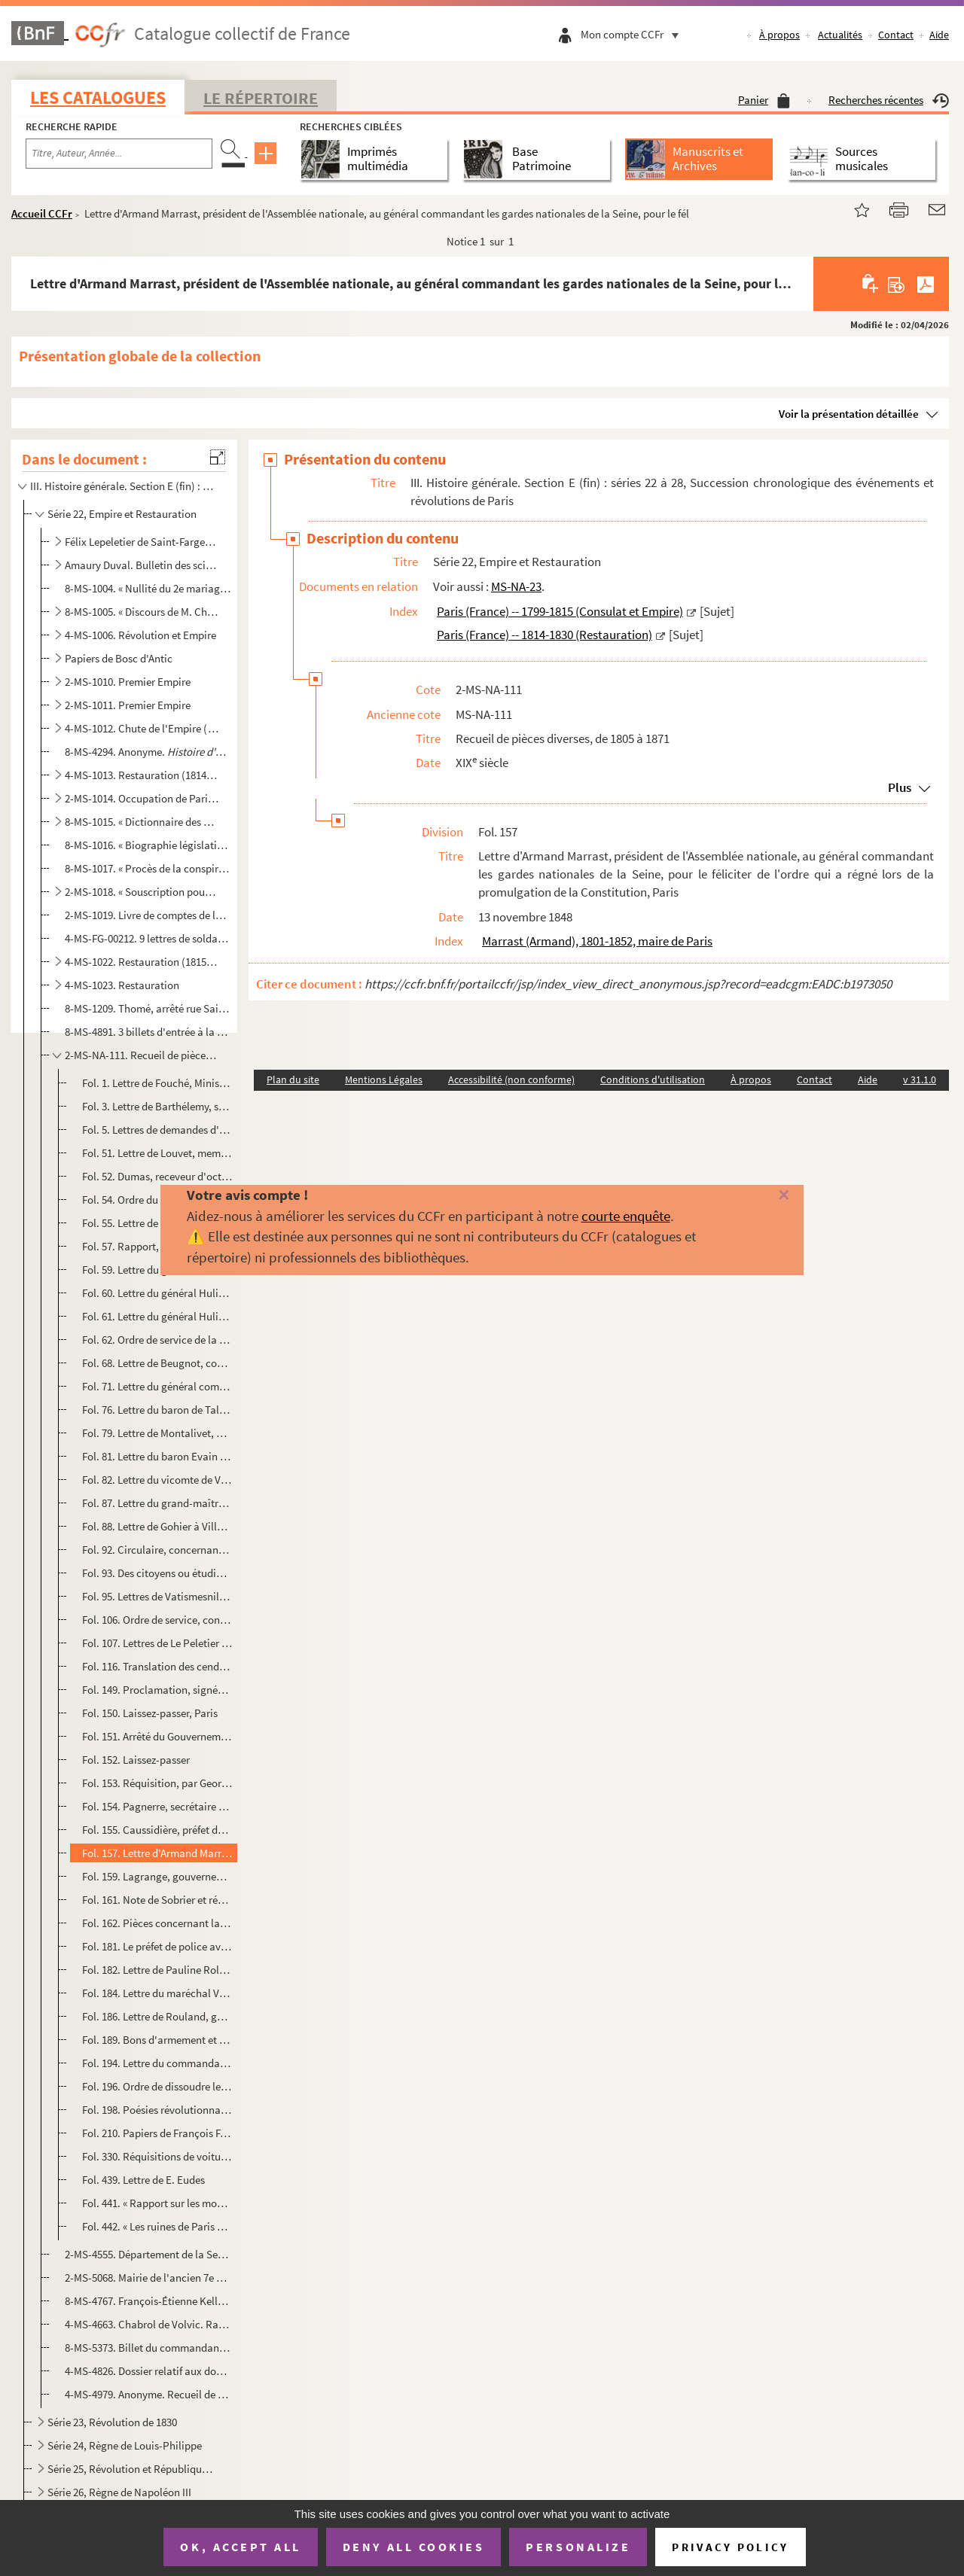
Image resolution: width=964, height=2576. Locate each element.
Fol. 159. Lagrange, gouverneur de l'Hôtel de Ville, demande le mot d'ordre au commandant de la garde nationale (157, 1876)
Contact (896, 34)
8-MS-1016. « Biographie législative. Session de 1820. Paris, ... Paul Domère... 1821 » (148, 845)
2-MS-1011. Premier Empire (128, 705)
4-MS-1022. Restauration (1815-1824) (142, 962)
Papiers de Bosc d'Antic (118, 658)
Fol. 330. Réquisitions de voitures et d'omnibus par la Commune (157, 2156)
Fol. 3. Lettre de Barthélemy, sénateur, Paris (157, 1106)
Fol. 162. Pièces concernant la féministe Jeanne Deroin (157, 1923)
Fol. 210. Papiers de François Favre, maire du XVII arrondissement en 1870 (157, 2133)
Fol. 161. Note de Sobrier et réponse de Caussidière (157, 1899)
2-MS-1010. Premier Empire (128, 681)
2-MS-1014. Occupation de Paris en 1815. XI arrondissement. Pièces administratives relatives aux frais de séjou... (142, 798)
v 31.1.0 (919, 1079)
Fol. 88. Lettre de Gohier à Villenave (157, 1526)
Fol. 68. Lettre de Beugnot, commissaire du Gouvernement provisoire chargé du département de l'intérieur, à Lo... (157, 1363)
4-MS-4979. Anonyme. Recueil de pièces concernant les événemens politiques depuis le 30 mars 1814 (148, 2394)
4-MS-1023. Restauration (122, 985)
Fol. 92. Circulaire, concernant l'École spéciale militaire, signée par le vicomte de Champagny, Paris (157, 1549)
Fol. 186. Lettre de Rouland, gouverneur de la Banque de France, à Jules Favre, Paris (157, 2016)
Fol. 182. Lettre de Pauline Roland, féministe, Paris (157, 1969)
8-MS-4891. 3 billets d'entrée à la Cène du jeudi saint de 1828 (148, 1032)
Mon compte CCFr (633, 34)
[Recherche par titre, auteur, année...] (119, 154)
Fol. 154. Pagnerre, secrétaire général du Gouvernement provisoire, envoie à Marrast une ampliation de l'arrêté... (157, 1806)
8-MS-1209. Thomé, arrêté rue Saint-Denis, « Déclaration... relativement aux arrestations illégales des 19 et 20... (148, 1008)
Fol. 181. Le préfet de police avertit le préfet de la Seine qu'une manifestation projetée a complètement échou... (157, 1946)
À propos (779, 34)
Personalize (578, 2546)
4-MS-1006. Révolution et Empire (140, 635)
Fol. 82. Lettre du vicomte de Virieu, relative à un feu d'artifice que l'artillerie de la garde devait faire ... (157, 1479)
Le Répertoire (260, 97)
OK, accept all (240, 2546)
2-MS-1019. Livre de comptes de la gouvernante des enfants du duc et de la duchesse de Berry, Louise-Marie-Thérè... (148, 915)
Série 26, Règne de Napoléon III (119, 2492)
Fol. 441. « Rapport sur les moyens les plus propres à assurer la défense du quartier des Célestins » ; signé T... (157, 2203)
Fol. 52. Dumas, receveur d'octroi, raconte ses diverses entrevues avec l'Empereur (157, 1176)
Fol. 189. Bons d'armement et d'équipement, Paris (157, 2039)
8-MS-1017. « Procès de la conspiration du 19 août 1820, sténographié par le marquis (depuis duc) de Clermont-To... (148, 868)
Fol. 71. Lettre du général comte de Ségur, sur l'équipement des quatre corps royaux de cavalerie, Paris (157, 1386)
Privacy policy (730, 2547)
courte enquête (625, 1216)
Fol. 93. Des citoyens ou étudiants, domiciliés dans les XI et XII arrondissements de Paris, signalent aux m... (157, 1573)
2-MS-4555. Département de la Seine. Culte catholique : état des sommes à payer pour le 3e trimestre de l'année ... (148, 2254)
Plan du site (293, 1079)
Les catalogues (98, 97)
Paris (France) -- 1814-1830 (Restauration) (544, 634)
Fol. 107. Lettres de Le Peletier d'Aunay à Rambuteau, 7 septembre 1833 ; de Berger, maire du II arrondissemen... (157, 1643)
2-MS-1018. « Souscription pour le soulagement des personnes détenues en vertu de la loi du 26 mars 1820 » (142, 892)
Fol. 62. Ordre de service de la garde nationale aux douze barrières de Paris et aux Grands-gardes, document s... (157, 1339)
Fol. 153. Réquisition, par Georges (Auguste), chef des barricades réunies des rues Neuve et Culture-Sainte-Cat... (157, 1783)
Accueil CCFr (41, 213)
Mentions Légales (384, 1079)
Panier (764, 100)
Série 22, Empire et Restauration (122, 514)
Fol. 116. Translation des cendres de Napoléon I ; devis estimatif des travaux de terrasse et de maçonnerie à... (157, 1666)
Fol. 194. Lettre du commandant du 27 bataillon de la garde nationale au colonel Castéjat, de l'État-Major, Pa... (157, 2063)
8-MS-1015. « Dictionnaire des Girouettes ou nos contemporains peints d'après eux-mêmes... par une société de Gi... (142, 822)
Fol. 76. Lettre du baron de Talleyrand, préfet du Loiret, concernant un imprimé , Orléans (157, 1409)
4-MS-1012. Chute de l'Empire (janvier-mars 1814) (142, 728)
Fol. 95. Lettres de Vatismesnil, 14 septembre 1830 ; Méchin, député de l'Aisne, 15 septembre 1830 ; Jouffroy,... (157, 1596)
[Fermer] (763, 1196)
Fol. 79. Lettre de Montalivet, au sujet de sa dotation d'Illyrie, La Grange (157, 1433)
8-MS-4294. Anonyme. (148, 751)
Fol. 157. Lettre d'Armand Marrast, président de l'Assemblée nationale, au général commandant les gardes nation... (157, 1853)
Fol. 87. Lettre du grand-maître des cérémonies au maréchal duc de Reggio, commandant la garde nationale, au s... (157, 1503)
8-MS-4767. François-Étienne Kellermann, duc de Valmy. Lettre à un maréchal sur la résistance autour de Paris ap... (148, 2301)
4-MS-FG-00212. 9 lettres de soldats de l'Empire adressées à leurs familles (148, 938)
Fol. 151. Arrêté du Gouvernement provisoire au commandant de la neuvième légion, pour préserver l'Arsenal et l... (157, 1736)
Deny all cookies (413, 2546)
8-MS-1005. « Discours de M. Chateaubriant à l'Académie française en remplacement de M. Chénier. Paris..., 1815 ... (142, 611)
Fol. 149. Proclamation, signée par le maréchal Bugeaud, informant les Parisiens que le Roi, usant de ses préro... (157, 1689)
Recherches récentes (888, 100)
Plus (899, 787)
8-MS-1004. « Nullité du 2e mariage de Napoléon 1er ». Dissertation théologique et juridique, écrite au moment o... (148, 588)
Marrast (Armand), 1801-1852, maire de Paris (597, 941)
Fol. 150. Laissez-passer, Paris (150, 1713)
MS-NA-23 (516, 586)
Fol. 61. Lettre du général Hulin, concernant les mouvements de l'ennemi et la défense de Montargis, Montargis (157, 1316)
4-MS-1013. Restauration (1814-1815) (142, 775)
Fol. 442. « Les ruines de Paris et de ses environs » (157, 2226)
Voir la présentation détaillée (849, 413)
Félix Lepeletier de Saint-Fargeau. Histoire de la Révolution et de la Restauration (142, 541)
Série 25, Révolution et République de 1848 (132, 2469)
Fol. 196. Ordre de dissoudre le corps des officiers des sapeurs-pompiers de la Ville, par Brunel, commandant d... (157, 2086)
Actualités (840, 34)
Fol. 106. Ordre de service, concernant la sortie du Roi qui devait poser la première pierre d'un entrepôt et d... (157, 1619)
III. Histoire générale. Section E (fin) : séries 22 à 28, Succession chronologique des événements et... (122, 486)
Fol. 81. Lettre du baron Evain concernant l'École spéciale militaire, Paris (157, 1456)
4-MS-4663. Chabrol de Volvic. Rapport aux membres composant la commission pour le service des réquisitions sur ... (148, 2324)
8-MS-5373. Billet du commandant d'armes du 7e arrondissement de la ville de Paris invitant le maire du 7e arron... (148, 2347)
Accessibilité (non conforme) (511, 1079)
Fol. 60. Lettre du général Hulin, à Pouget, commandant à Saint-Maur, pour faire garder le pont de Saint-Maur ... (157, 1293)
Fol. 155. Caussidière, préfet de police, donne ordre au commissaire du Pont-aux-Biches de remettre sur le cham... (157, 1829)
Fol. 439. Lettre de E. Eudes (143, 2180)
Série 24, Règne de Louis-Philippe (124, 2445)
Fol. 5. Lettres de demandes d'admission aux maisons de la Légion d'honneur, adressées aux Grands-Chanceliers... (157, 1129)
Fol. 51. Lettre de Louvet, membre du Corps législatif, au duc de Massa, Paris (157, 1153)
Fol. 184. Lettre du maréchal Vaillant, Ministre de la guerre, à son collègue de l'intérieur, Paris (157, 1993)
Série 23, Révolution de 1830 (112, 2422)
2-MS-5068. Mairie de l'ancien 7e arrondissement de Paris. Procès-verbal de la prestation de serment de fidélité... (148, 2277)
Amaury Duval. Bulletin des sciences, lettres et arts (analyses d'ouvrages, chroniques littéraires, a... (142, 565)
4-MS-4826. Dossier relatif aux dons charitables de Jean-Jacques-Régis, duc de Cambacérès (148, 2371)
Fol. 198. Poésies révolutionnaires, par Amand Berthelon (157, 2110)
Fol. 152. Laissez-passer (136, 1759)
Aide (939, 34)
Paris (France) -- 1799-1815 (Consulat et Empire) (560, 611)
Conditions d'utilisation (652, 1079)
